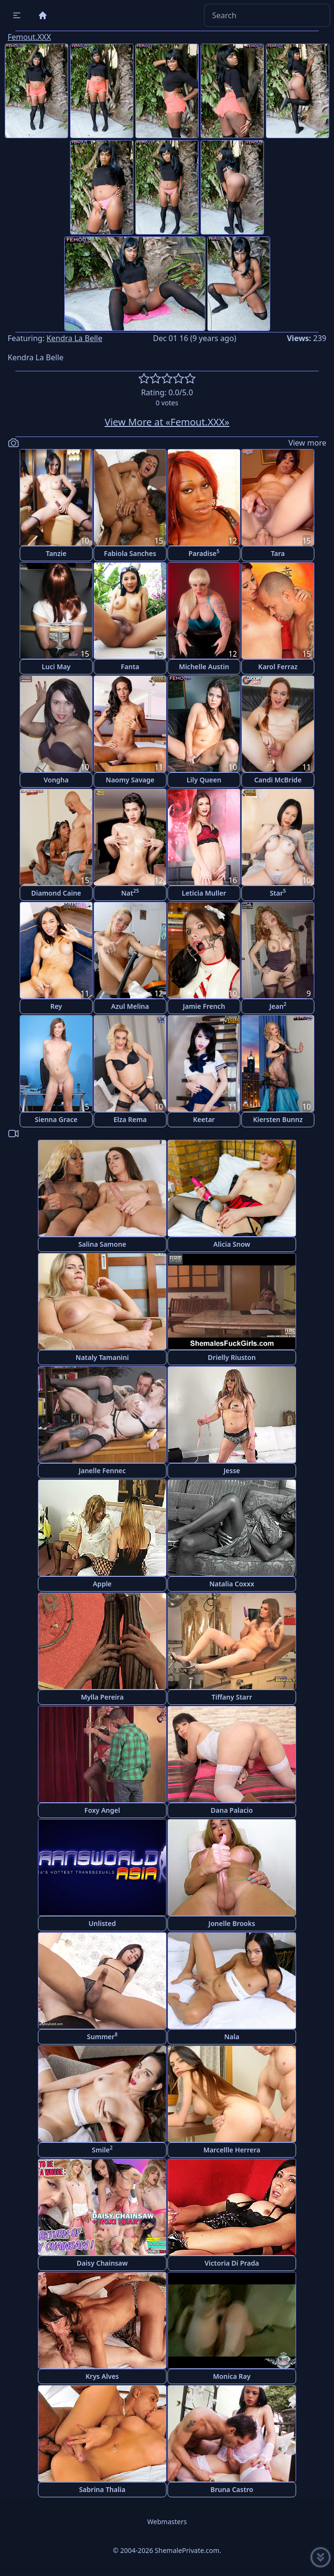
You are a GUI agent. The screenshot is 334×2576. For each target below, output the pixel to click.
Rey (56, 1006)
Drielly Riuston (232, 1357)
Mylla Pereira (102, 1697)
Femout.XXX (29, 37)
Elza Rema (129, 1119)
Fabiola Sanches (130, 553)
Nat (130, 892)
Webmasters (167, 2521)
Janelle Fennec (102, 1470)
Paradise (204, 553)
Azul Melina (130, 1006)
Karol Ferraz (278, 666)
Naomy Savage (130, 779)
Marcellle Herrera (232, 2149)
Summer (102, 2036)
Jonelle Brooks (231, 1923)
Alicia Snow (232, 1244)
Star (278, 892)
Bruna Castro (231, 2489)
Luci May (56, 666)
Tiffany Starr (232, 1697)
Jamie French (204, 1006)
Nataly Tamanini (102, 1357)
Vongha (56, 779)
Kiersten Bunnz (277, 1119)
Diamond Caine (56, 893)
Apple (102, 1583)
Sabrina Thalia (102, 2489)
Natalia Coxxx (231, 1583)
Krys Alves (102, 2376)
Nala (231, 2036)
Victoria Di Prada (231, 2263)
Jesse (232, 1470)
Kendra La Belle (74, 338)
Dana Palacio (232, 1810)
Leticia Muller (204, 893)
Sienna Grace (56, 1119)
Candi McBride (278, 779)
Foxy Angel (102, 1810)
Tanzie (56, 553)
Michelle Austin (204, 666)
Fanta (130, 666)
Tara (278, 553)
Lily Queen (204, 779)
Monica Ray (231, 2376)
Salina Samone (102, 1244)
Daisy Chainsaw (102, 2263)
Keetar (204, 1119)
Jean (277, 1006)
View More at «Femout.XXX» (167, 421)
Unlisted (102, 1923)
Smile (102, 2149)
